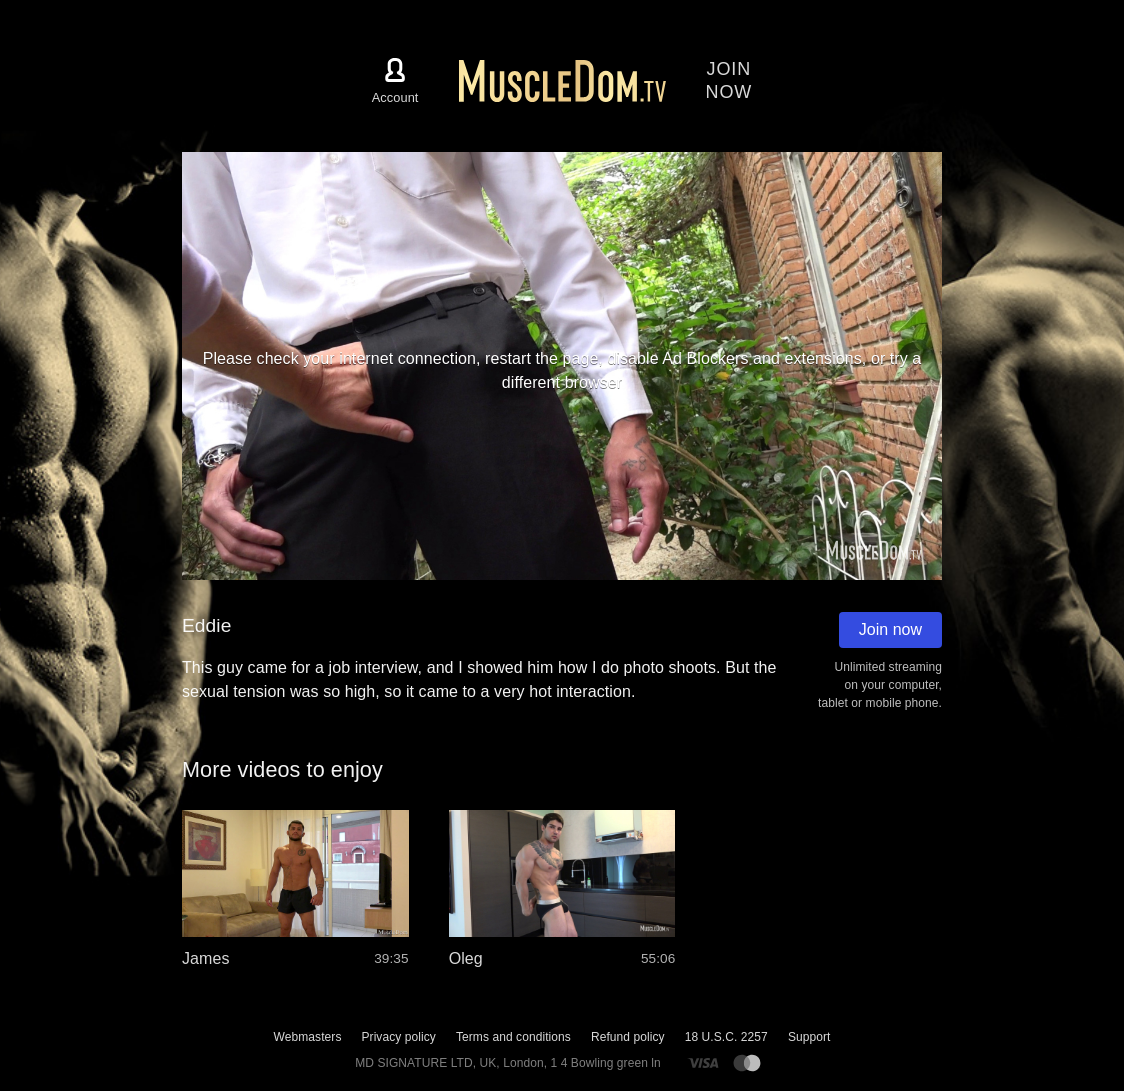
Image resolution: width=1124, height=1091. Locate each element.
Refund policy (628, 1037)
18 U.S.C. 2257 (726, 1037)
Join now (890, 629)
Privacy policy (398, 1037)
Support (809, 1037)
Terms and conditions (513, 1037)
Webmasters (308, 1037)
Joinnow (729, 80)
